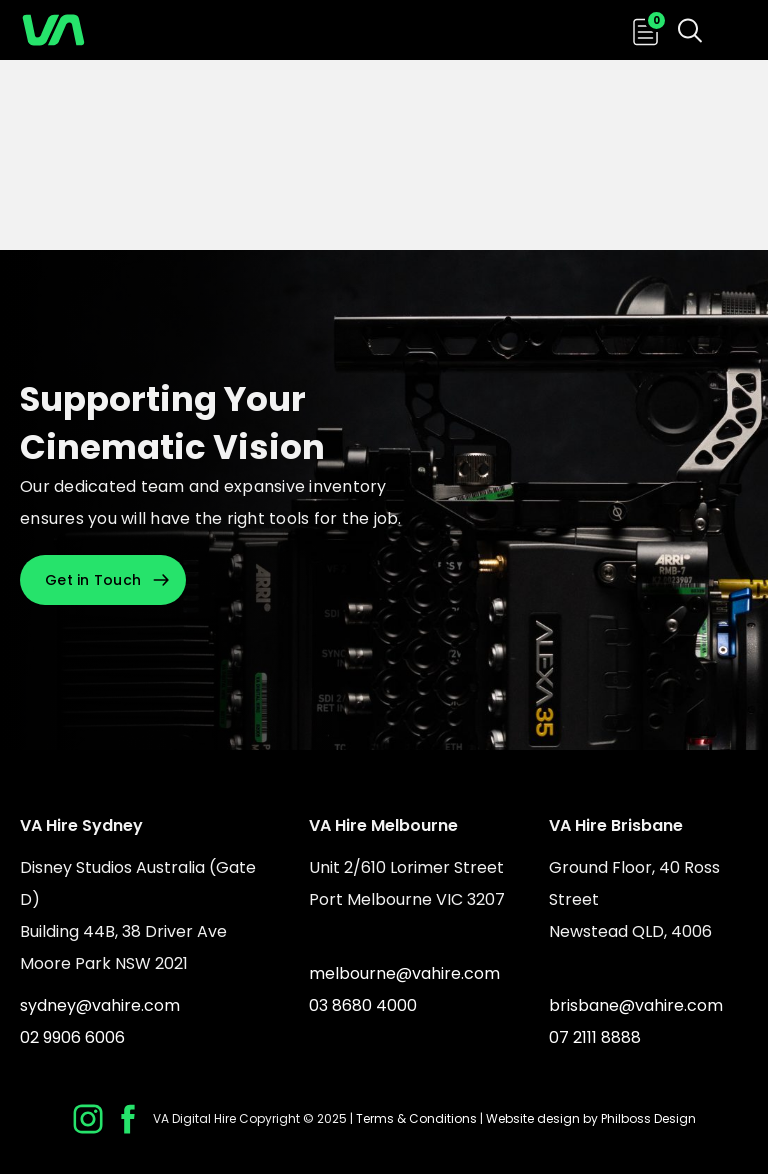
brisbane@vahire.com (636, 1005)
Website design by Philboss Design (591, 1118)
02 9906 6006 (72, 1037)
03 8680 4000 (363, 1005)
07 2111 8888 (595, 1037)
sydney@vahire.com (100, 1005)
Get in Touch (93, 580)
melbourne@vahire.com (404, 973)
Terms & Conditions (416, 1118)
